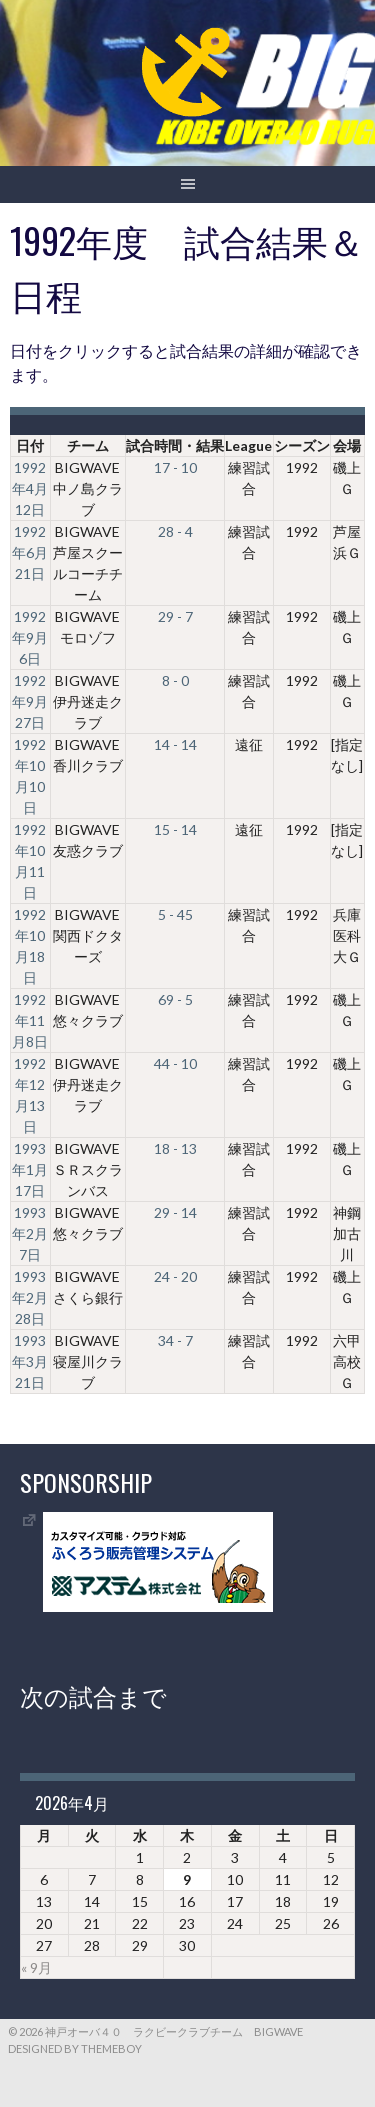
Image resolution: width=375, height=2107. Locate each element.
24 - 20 (175, 1276)
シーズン (302, 445)
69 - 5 (175, 999)
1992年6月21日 (30, 552)
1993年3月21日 (30, 1361)
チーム (88, 445)
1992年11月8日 (30, 1020)
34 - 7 (175, 1340)
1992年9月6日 (30, 637)
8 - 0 (175, 680)
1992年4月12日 (30, 488)
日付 (30, 445)
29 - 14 (175, 1212)
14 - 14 (175, 744)
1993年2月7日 (30, 1233)
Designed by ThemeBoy (75, 2048)
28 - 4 (175, 531)
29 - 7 (175, 616)
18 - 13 (175, 1148)
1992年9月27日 (30, 701)
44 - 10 (175, 1063)
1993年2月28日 (30, 1297)
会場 (347, 445)
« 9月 (36, 1967)
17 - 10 (175, 467)
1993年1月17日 (30, 1169)
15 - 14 (175, 829)
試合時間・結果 (175, 445)
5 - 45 (175, 914)
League (248, 445)
